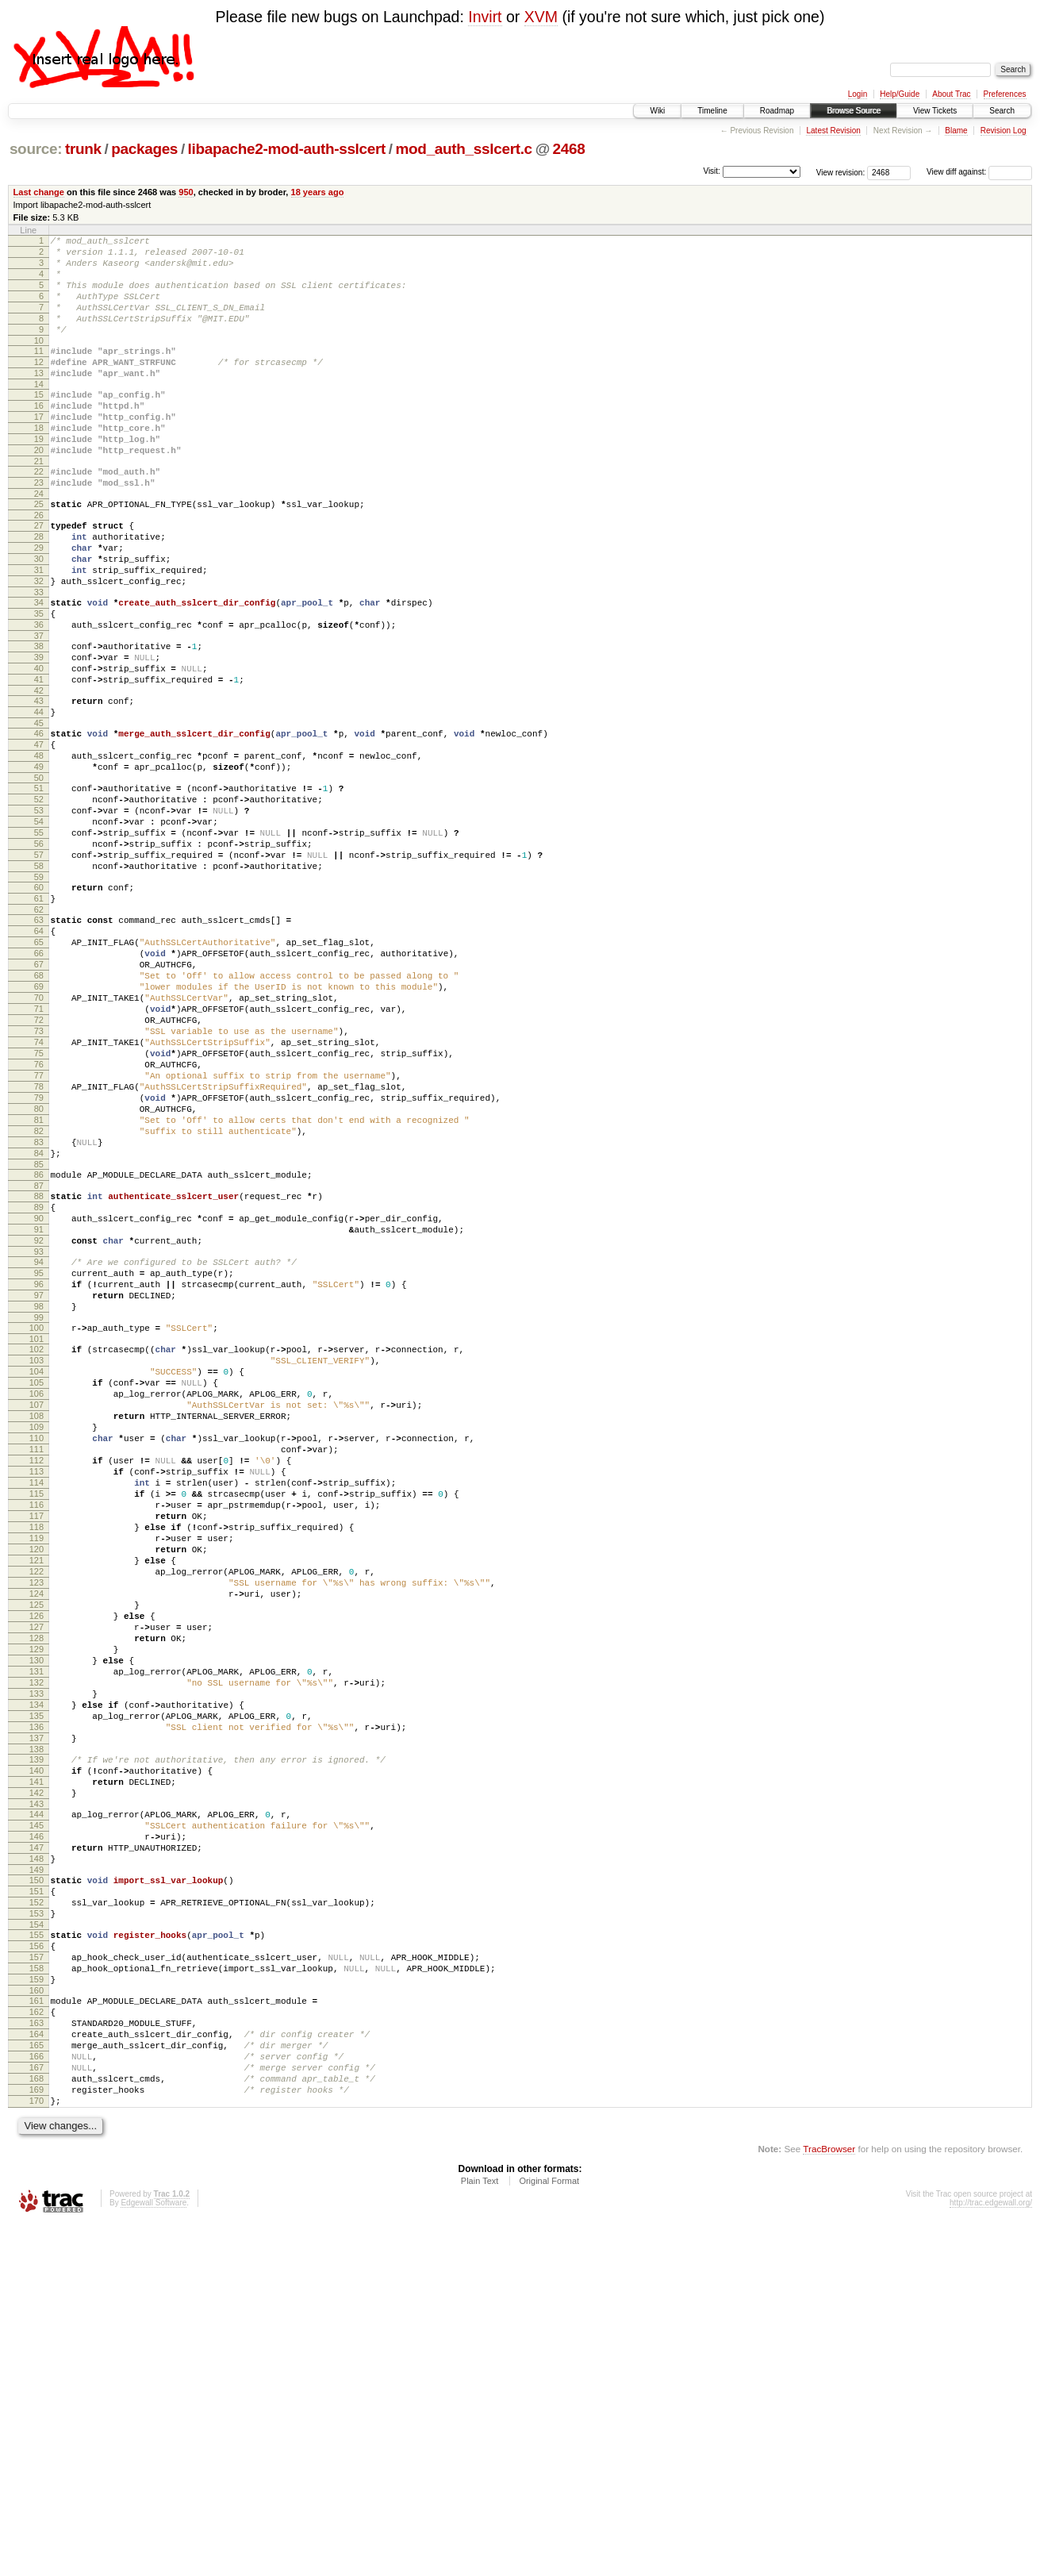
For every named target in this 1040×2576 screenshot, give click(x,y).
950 (185, 192)
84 (39, 1322)
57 (39, 964)
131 (36, 1940)
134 (36, 1981)
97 (39, 1488)
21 (39, 504)
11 (39, 372)
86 (39, 1346)
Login (857, 94)
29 (39, 602)
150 (36, 2187)
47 (39, 832)
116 (36, 1738)
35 (39, 680)
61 (39, 1015)
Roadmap (777, 110)
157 (36, 2278)
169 (36, 2437)
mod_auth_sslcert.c (464, 148)
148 (36, 2163)
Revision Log (1004, 130)
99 (39, 1515)
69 (39, 1120)
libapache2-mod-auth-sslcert (287, 148)
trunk (83, 148)
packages (144, 148)
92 (39, 1423)
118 (36, 1765)
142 (36, 2085)
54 (39, 924)
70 (39, 1133)
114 (36, 1711)
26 (39, 565)
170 (36, 2450)
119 (36, 1778)
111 (36, 1670)
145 (36, 2123)
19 (39, 477)
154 (36, 2241)
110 (36, 1657)
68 (39, 1106)
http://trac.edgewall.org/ (991, 2555)
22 (39, 514)
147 (36, 2150)
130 (36, 1927)
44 (39, 795)
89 (39, 1383)
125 (36, 1859)
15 (39, 423)
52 (39, 897)
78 (39, 1241)
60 (39, 1001)
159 (36, 2305)
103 (36, 1562)
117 (36, 1751)
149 (36, 2177)
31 (39, 629)
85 (39, 1335)
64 (39, 1052)
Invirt (484, 16)
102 (36, 1549)
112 (36, 1684)
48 (39, 846)
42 (39, 771)
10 (39, 362)
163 (36, 2356)
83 (39, 1308)
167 (36, 2410)
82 (39, 1295)
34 (39, 666)
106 (36, 1603)
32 (39, 643)
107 (36, 1616)
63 (39, 1039)
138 (36, 2035)
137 (36, 2021)
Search (1002, 110)
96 (39, 1474)
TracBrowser (829, 2501)
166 (36, 2396)
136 (36, 2008)
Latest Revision (833, 130)
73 (39, 1173)
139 (36, 2045)
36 (39, 693)
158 (36, 2292)
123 (36, 1832)
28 (39, 589)
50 (39, 873)
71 (39, 1147)
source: (36, 148)
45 (39, 808)
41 (39, 758)
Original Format (549, 2533)
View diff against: (979, 171)
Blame (956, 130)
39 (39, 731)
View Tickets (935, 110)
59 (39, 991)
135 (36, 1994)
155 (36, 2251)
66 (39, 1079)
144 (36, 2109)
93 (39, 1437)
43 (39, 781)
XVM (541, 16)
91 (39, 1410)
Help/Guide (899, 94)
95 (39, 1461)
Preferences (1005, 94)
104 (36, 1576)
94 (39, 1447)
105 (36, 1589)
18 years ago (317, 192)
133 (36, 1967)
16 (39, 436)
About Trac (951, 94)
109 (36, 1643)
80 (39, 1268)
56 (39, 950)
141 (36, 2072)
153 (36, 2227)
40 (39, 744)
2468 (569, 148)
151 (36, 2200)
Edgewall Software (153, 2555)
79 (39, 1254)
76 (39, 1214)
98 (39, 1501)
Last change (38, 192)
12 (39, 385)
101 (36, 1539)
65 (39, 1066)
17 (39, 450)
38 (39, 717)
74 (39, 1187)
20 (39, 490)
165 (36, 2383)
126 (36, 1873)
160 (36, 2319)
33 (39, 656)
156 (36, 2265)
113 (36, 1697)
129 (36, 1913)
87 (39, 1359)
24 (39, 541)
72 (39, 1160)
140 (36, 2058)
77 (39, 1227)
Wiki (657, 110)
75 (39, 1200)
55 (39, 937)
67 (39, 1093)
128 (36, 1900)
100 (36, 1525)
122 (36, 1819)
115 (36, 1724)
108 (36, 1630)
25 (39, 551)
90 (39, 1396)
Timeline (712, 110)
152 (36, 2214)
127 (36, 1886)
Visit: (711, 171)
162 (36, 2342)
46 (39, 819)
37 (39, 707)
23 (39, 528)
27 (39, 575)
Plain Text (480, 2533)
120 (36, 1792)
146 (36, 2136)
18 (39, 463)
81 (39, 1281)
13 (39, 399)
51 (39, 883)
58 (39, 977)
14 (39, 412)
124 (36, 1846)
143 (36, 2099)
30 (39, 616)
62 (39, 1028)
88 (39, 1370)
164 (36, 2369)
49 (39, 859)
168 (36, 2423)
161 (36, 2329)
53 (39, 910)
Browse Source (854, 110)
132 (36, 1954)
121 (36, 1805)
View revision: (840, 171)
